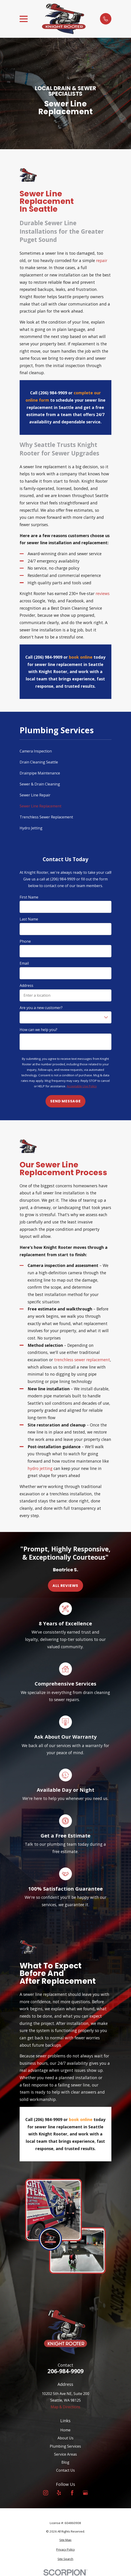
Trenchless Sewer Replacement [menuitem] (46, 817)
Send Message (65, 1101)
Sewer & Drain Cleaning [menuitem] (40, 784)
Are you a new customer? (41, 1008)
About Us (65, 2438)
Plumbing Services (65, 2446)
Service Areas (65, 2454)
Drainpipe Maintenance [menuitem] (40, 773)
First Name (29, 897)
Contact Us (65, 2470)
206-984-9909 (65, 2371)
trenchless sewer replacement (82, 1359)
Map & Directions (65, 2406)
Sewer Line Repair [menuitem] (35, 795)
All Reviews (66, 1585)
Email (24, 963)
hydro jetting (40, 1468)
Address (26, 985)
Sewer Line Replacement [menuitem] (40, 806)
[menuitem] (65, 2540)
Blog (65, 2462)
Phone (25, 941)
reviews (103, 593)
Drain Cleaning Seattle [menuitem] (39, 762)
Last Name (29, 919)
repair (101, 260)
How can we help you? (38, 1030)
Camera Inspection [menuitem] (36, 751)
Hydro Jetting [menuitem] (31, 828)
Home (65, 2430)
